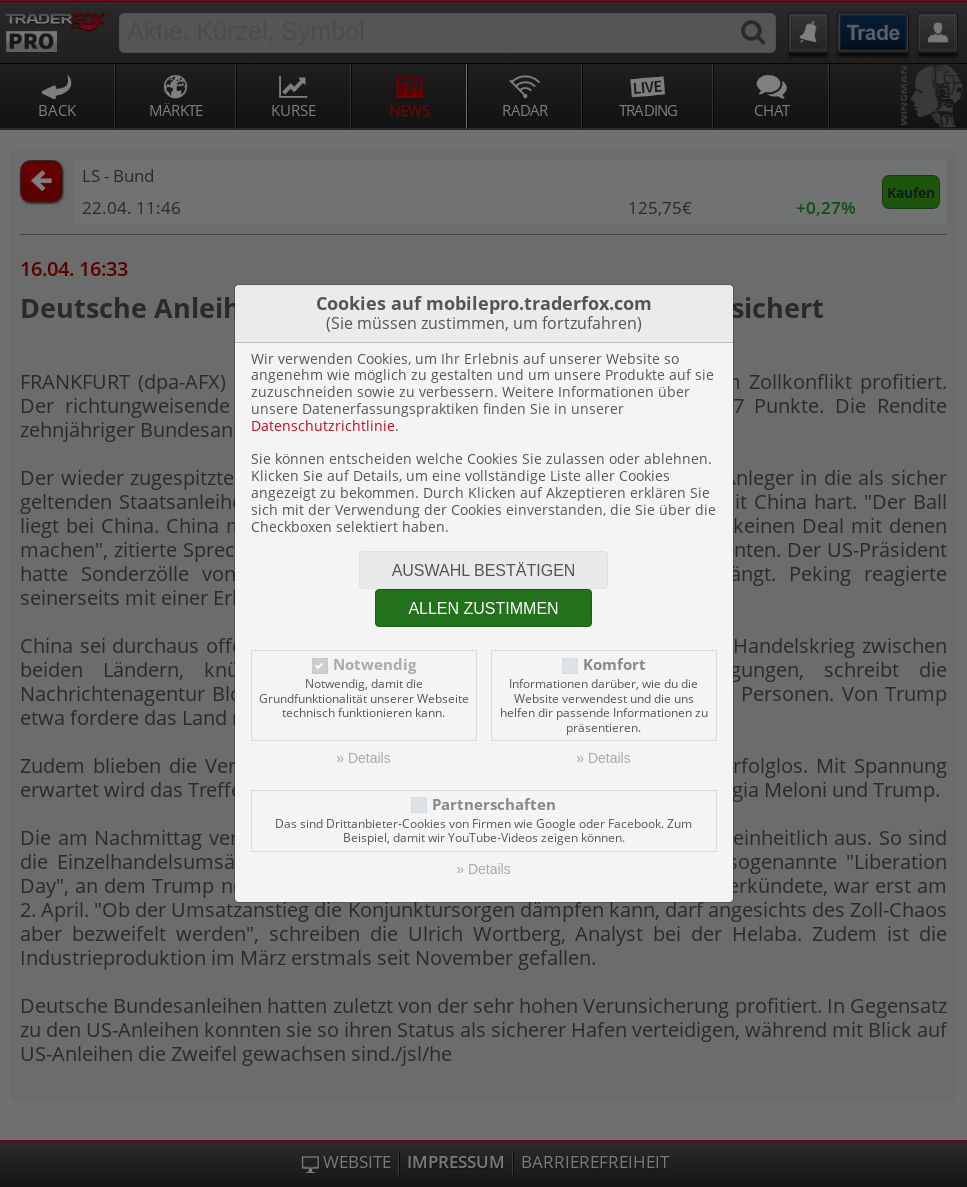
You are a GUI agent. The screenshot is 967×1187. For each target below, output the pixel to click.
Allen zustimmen (483, 608)
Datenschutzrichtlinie (323, 425)
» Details (363, 758)
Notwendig (374, 664)
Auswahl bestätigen (484, 570)
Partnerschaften (494, 804)
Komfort (614, 664)
